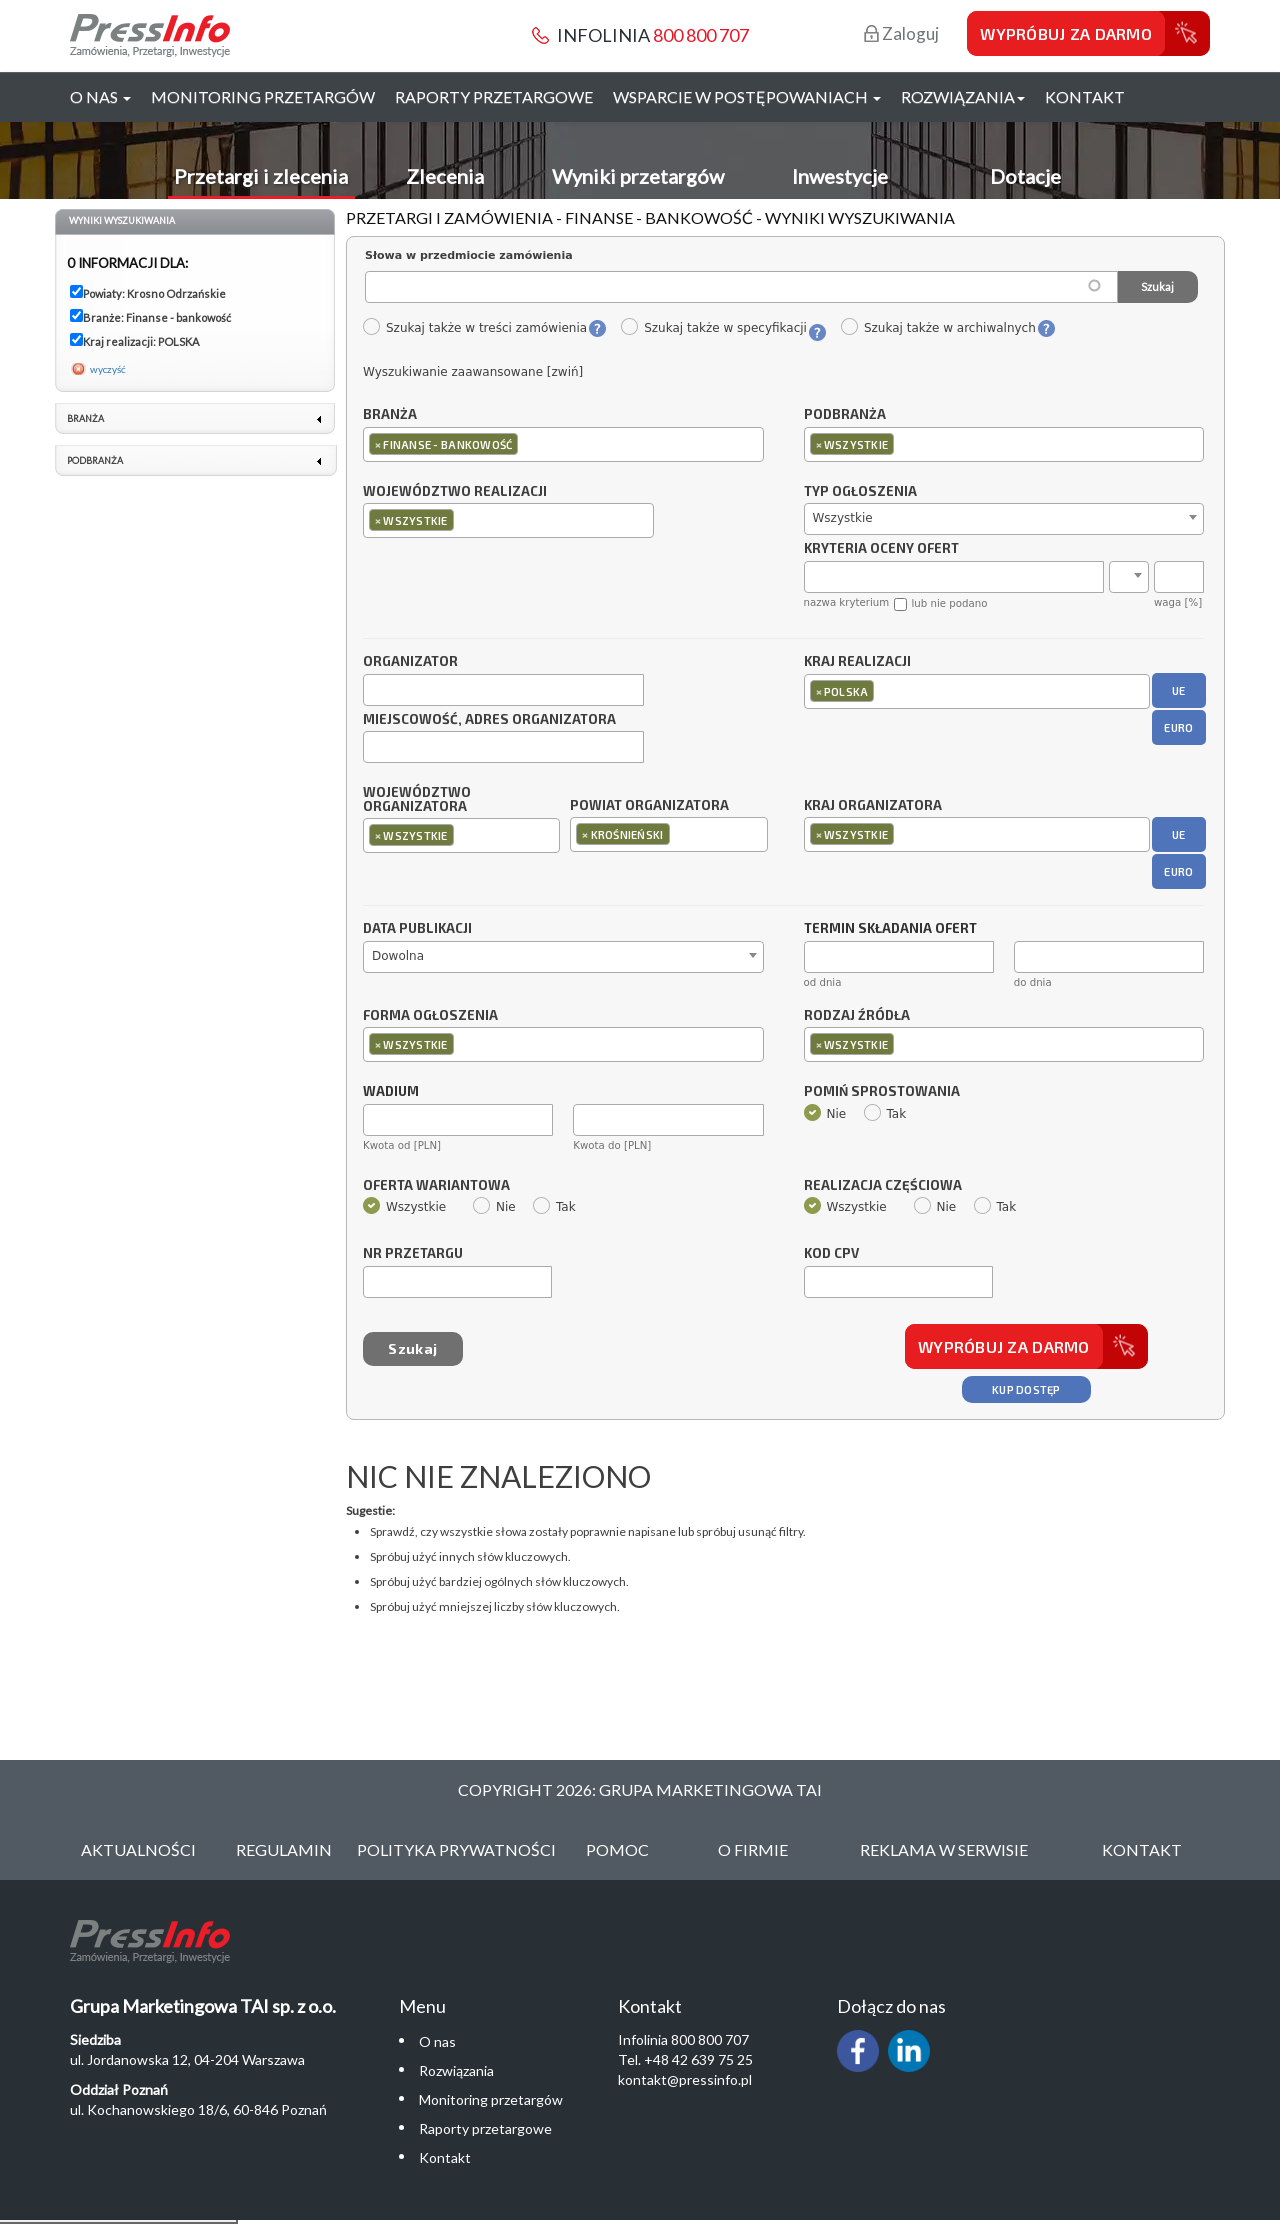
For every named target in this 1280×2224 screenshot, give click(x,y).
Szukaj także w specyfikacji (713, 328)
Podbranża (845, 415)
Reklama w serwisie (944, 1849)
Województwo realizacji (455, 492)
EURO (1178, 727)
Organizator (410, 662)
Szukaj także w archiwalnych (938, 328)
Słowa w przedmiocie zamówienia (469, 255)
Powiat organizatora (649, 805)
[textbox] (527, 443)
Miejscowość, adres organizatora (489, 720)
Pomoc (617, 1849)
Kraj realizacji (857, 662)
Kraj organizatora (873, 805)
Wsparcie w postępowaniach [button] (747, 96)
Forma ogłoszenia (430, 1016)
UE (1179, 690)
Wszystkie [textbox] (843, 518)
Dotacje (1025, 176)
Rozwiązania (456, 2070)
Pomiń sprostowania (882, 1092)
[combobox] (563, 444)
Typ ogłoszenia (860, 492)
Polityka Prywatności (456, 1849)
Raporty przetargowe (494, 96)
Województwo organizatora (417, 800)
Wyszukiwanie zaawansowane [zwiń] (473, 372)
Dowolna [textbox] (398, 956)
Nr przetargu (413, 1254)
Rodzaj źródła (857, 1016)
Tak (885, 1114)
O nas (437, 2041)
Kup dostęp (1026, 1389)
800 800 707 (701, 35)
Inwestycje (840, 176)
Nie (825, 1114)
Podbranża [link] (95, 460)
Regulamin (284, 1849)
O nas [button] (100, 96)
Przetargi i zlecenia (261, 176)
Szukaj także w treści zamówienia (474, 328)
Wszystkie (404, 1207)
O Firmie (753, 1849)
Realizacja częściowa (883, 1186)
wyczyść (108, 369)
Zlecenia (445, 176)
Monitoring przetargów (263, 96)
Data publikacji (417, 929)
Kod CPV (831, 1254)
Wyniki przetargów (638, 176)
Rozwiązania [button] (963, 96)
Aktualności (138, 1849)
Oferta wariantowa (436, 1186)
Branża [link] (85, 418)
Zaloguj (901, 33)
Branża (390, 415)
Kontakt (1085, 96)
